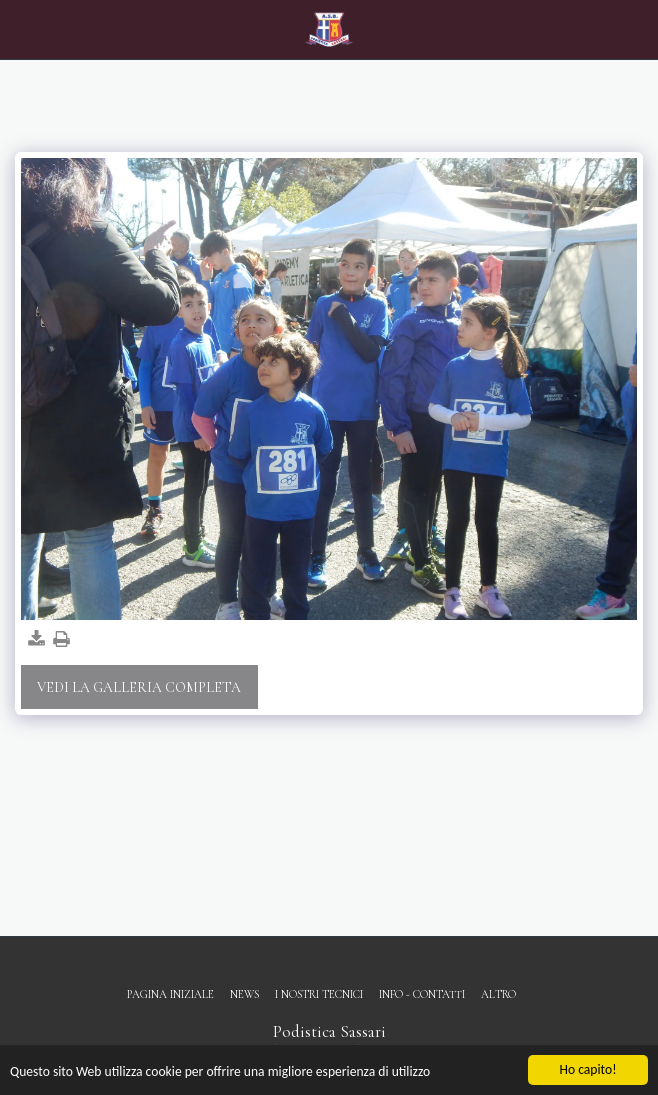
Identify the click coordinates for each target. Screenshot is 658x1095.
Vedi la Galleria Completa (139, 687)
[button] (22, 29)
